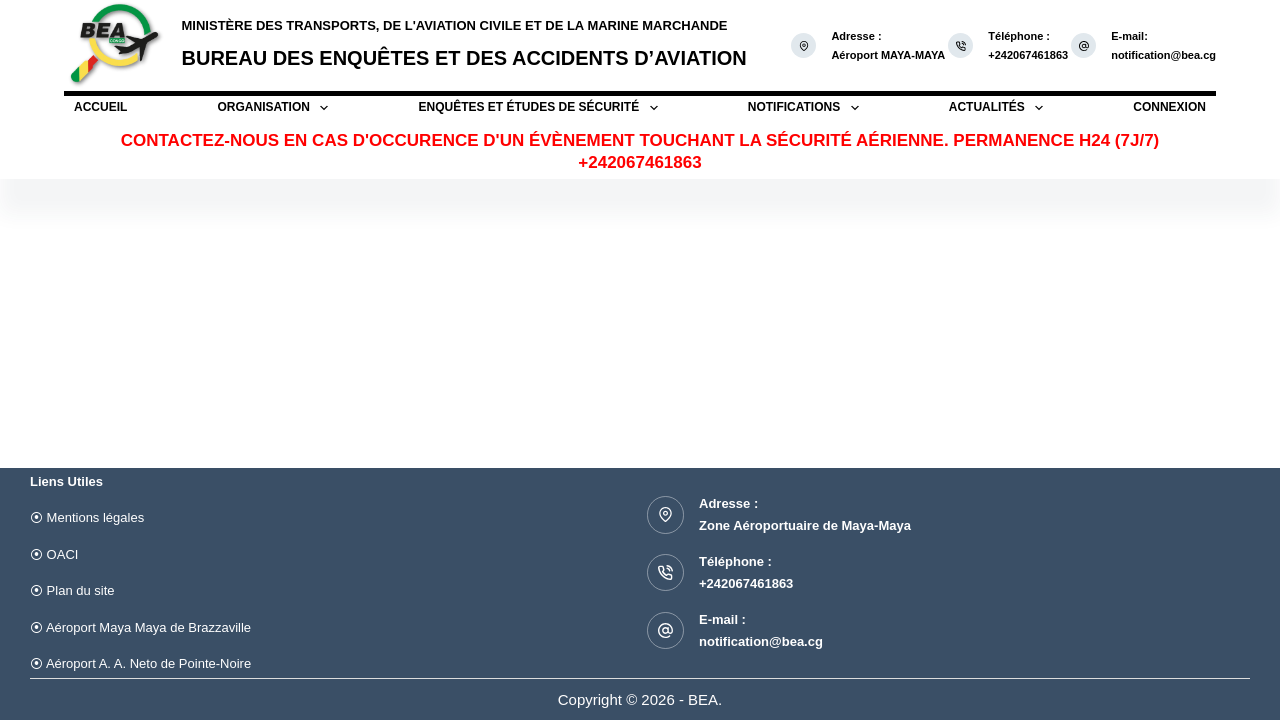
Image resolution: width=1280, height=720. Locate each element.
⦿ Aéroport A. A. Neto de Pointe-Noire (140, 663)
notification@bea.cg (1163, 55)
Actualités (996, 108)
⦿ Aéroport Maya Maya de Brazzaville (140, 627)
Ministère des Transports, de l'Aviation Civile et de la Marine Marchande (455, 25)
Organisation (273, 108)
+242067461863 (746, 583)
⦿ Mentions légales (87, 517)
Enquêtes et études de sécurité (538, 108)
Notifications (803, 108)
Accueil (100, 107)
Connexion (1169, 107)
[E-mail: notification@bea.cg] (1083, 45)
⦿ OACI (54, 554)
